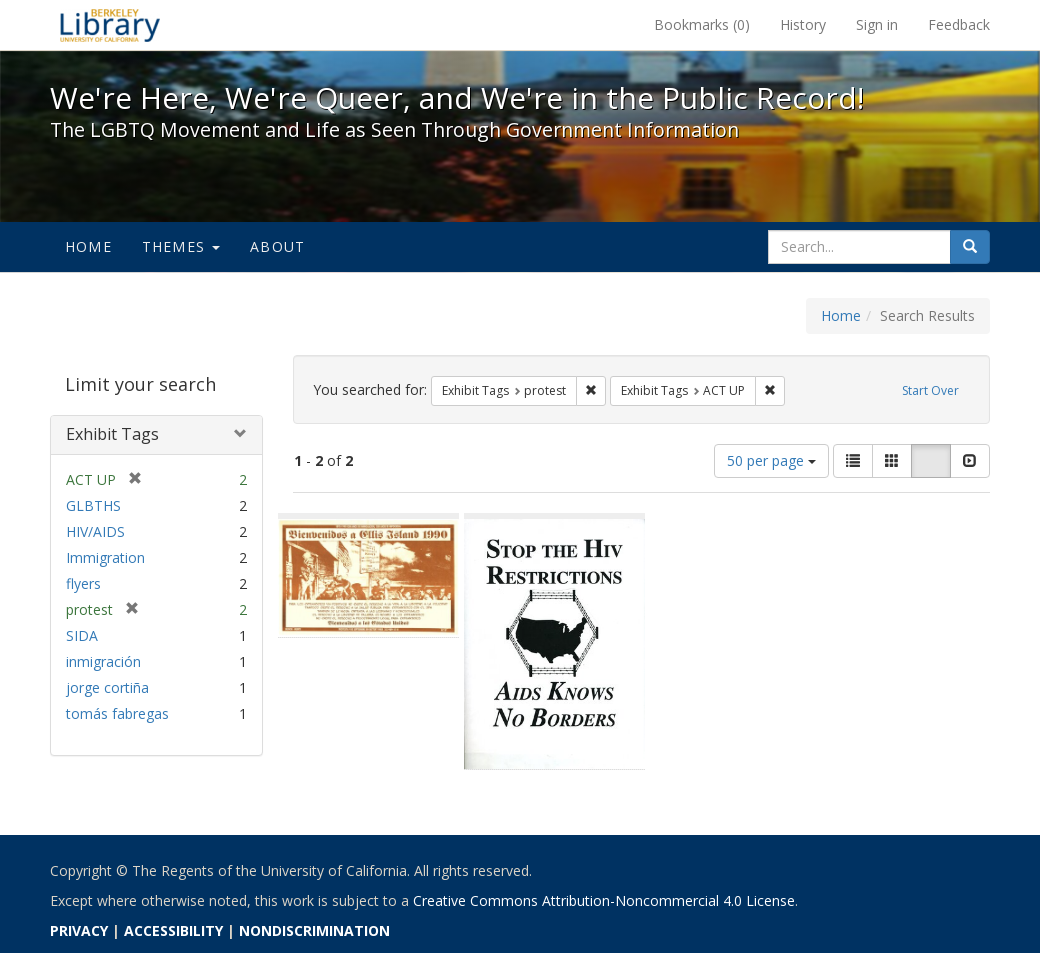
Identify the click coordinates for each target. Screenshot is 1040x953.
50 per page (771, 460)
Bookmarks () (702, 24)
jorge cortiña (107, 687)
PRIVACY (79, 930)
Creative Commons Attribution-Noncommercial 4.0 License (604, 900)
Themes (181, 246)
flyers (83, 583)
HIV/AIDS (95, 531)
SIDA (82, 635)
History (803, 24)
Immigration (105, 557)
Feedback (959, 24)
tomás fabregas (117, 713)
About (277, 246)
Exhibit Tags (112, 434)
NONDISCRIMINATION (314, 930)
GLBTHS (93, 505)
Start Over (930, 390)
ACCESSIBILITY (173, 930)
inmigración (103, 661)
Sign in (877, 24)
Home (88, 246)
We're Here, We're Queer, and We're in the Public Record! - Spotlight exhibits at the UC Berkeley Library (110, 25)
